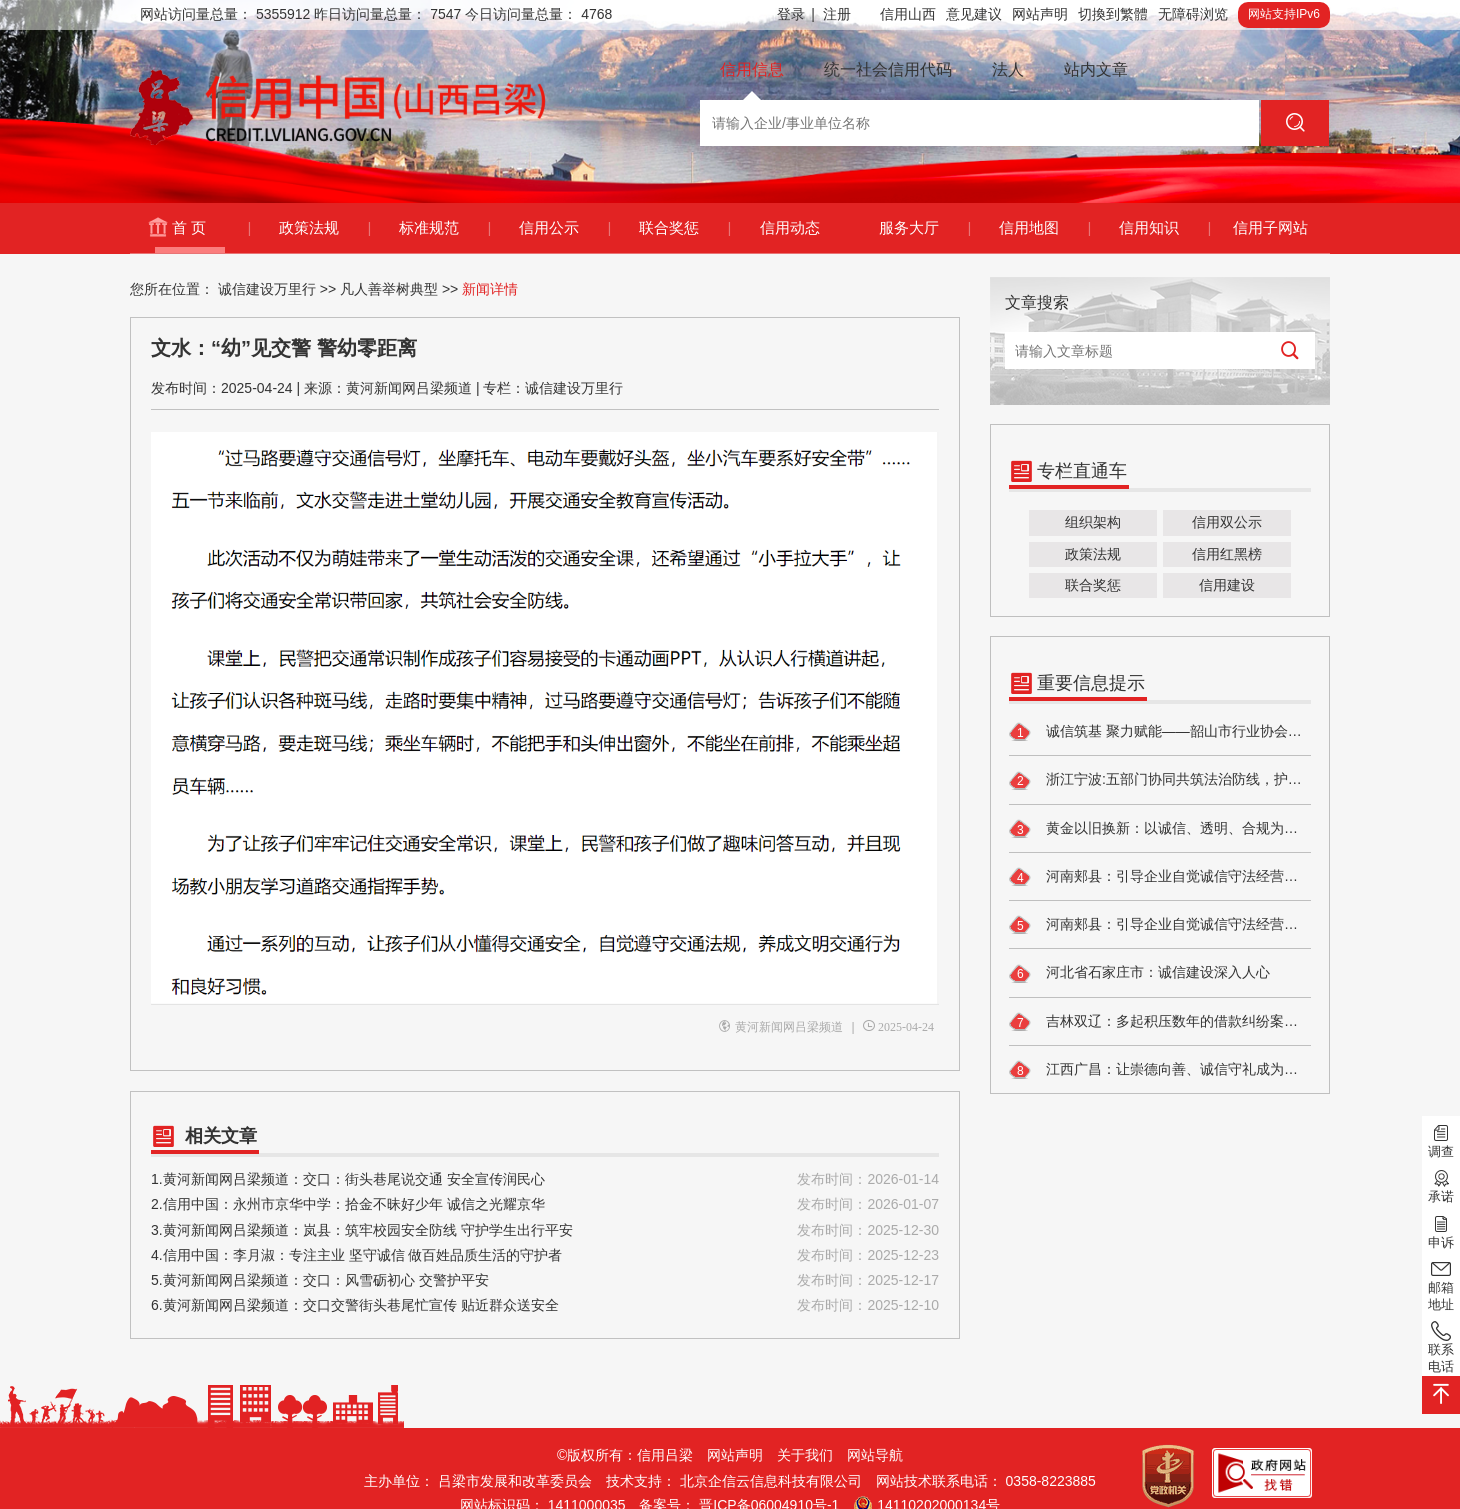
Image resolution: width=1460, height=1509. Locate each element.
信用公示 (564, 228)
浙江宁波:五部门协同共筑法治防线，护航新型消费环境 (1160, 781)
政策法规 (324, 228)
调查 (1441, 1140)
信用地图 (1044, 228)
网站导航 (875, 1455)
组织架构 (1093, 522)
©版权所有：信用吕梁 (625, 1455)
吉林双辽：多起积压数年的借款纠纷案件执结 (1160, 1022)
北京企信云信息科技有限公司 (771, 1481)
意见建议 (974, 14)
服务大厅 (924, 228)
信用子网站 (1270, 227)
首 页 (211, 228)
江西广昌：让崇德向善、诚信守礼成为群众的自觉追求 (1160, 1070)
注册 (837, 14)
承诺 (1441, 1185)
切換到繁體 (1113, 14)
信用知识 (1164, 228)
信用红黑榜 (1227, 554)
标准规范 (444, 228)
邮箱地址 (1441, 1284)
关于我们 (805, 1455)
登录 (796, 14)
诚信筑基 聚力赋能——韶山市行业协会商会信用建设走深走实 (1160, 732)
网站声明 (1040, 14)
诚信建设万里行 (267, 289)
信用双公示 (1227, 522)
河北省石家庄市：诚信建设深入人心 (1139, 974)
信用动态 (790, 227)
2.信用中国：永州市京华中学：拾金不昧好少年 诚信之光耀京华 (545, 1204)
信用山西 (908, 14)
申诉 (1441, 1230)
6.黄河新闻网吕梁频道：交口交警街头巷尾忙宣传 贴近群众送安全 (545, 1305)
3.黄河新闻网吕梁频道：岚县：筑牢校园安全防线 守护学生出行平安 (545, 1230)
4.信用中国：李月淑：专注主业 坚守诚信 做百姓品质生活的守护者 (545, 1255)
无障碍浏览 (1193, 14)
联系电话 (1441, 1346)
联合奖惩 (684, 228)
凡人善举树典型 (389, 289)
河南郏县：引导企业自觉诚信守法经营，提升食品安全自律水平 (1160, 877)
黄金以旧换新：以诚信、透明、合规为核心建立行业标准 (1160, 829)
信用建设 (1227, 585)
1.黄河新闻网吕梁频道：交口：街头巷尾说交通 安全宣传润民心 (545, 1179)
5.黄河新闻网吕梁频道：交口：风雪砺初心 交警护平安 (545, 1280)
